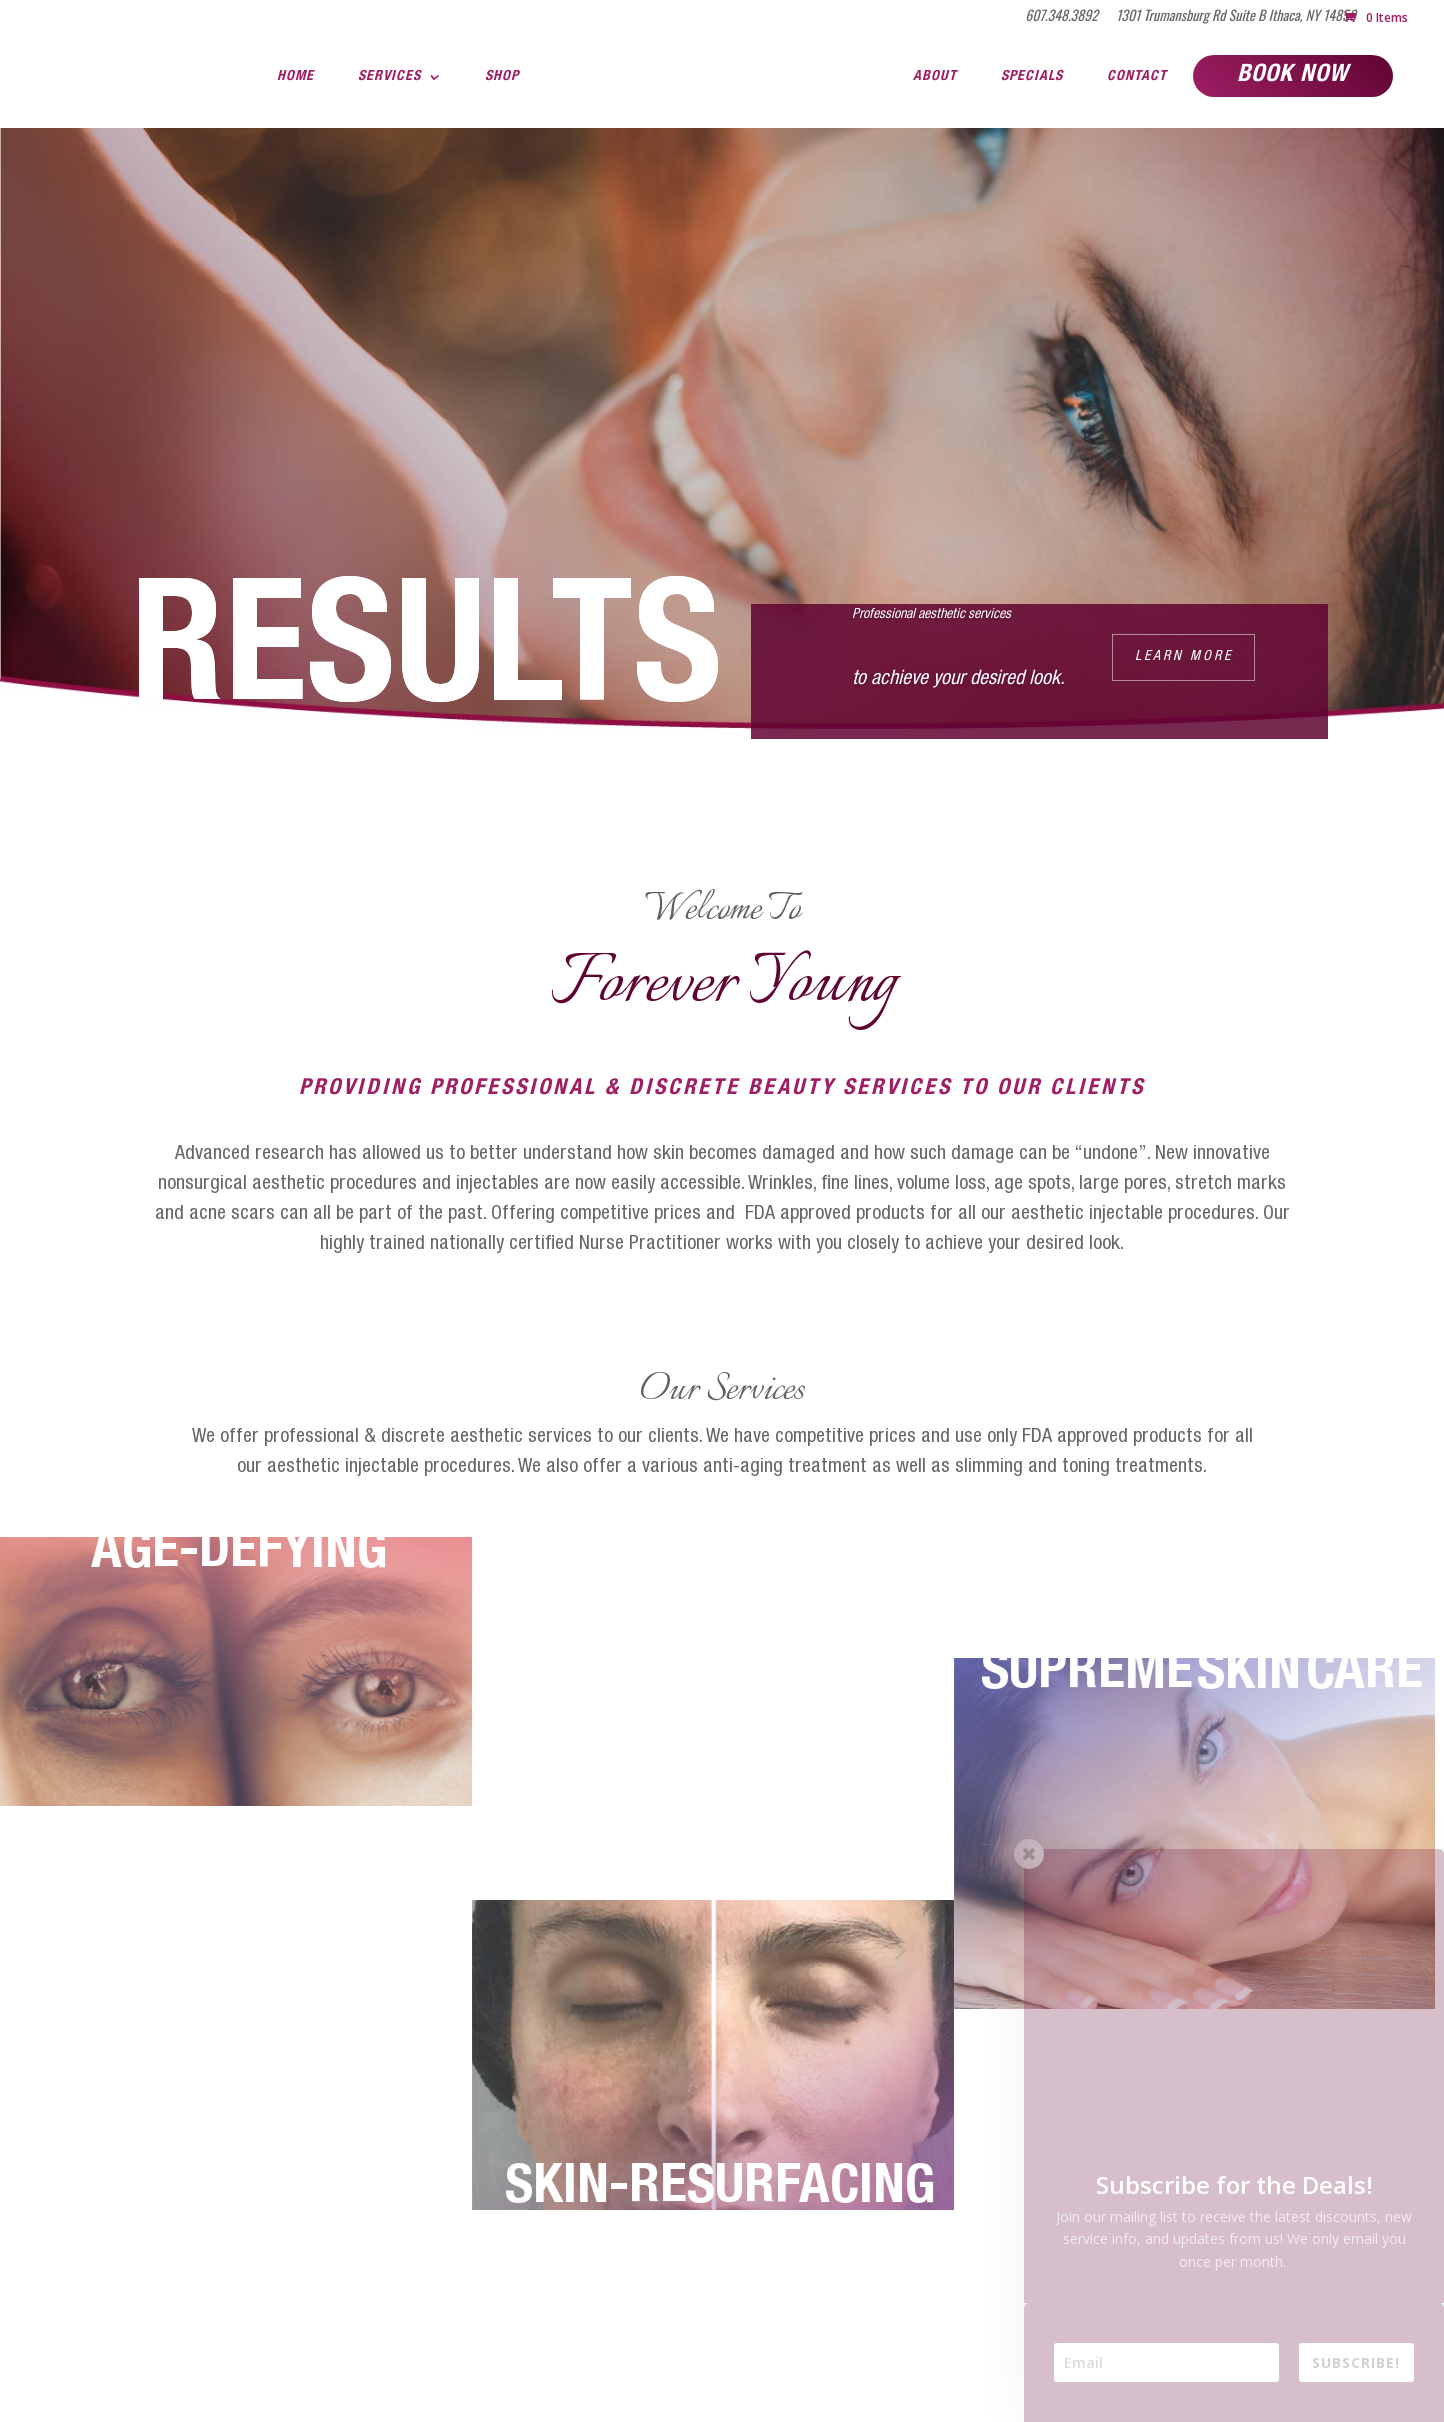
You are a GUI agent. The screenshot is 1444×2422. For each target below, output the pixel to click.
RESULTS (426, 664)
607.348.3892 (1061, 17)
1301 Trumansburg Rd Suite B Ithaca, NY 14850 (1236, 17)
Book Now (1292, 76)
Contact (1137, 77)
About (935, 77)
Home (295, 77)
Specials (1032, 77)
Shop (502, 77)
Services (389, 77)
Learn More (1184, 657)
